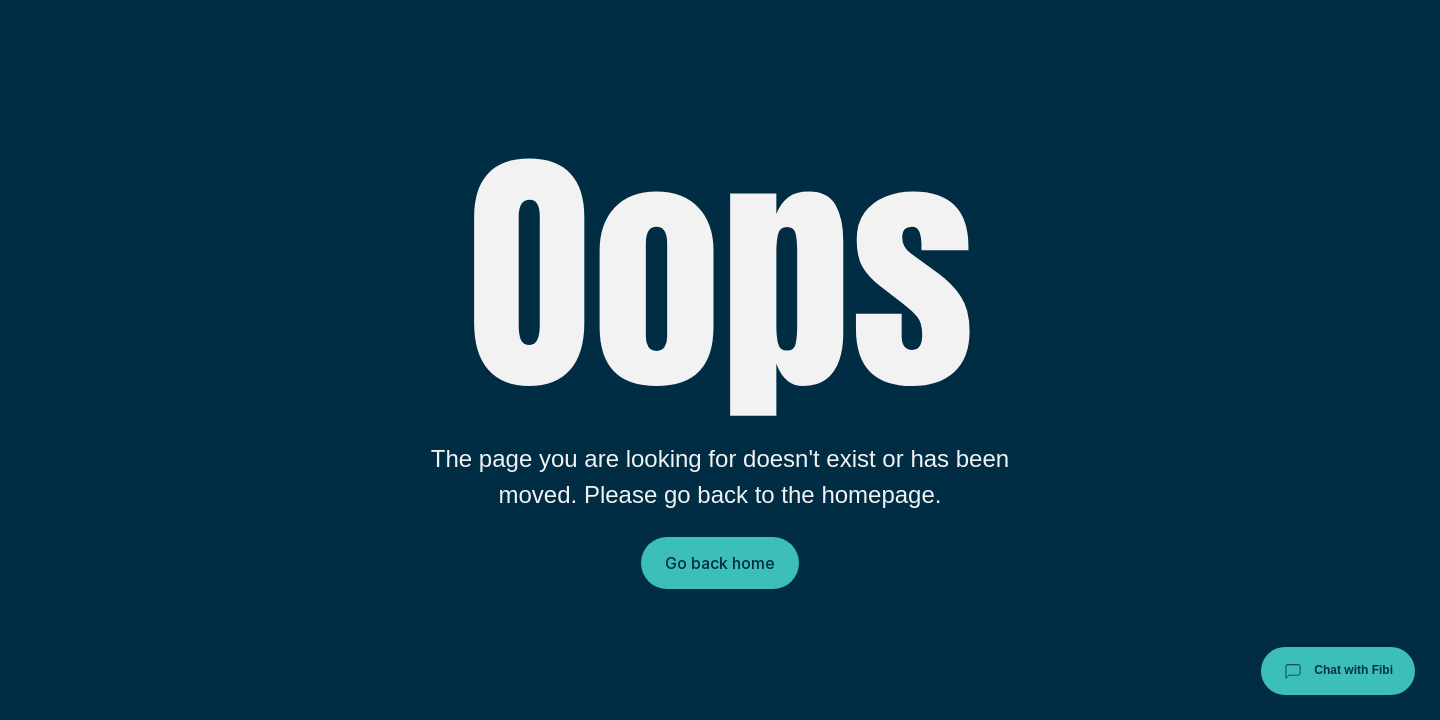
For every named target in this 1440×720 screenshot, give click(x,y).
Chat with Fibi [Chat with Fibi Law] (1338, 671)
